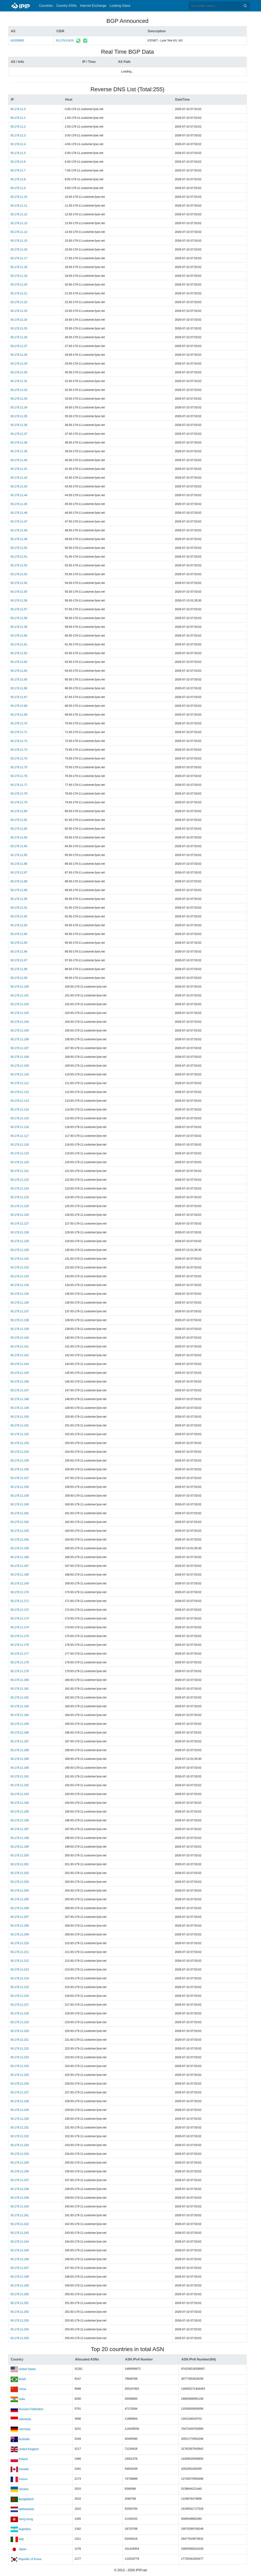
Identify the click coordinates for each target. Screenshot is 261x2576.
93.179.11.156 (20, 1469)
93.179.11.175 (20, 1636)
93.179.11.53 (19, 574)
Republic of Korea (30, 2559)
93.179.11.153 (20, 1443)
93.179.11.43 (19, 486)
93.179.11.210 (20, 1943)
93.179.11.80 (19, 811)
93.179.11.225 (20, 2074)
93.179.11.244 (20, 2241)
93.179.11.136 (20, 1302)
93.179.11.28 (19, 354)
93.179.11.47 (19, 521)
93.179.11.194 (20, 1802)
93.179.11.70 (19, 723)
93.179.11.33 (19, 398)
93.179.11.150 (20, 1416)
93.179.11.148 (20, 1399)
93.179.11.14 (19, 231)
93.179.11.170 (20, 1592)
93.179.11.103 (20, 1013)
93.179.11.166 (20, 1557)
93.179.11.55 (19, 591)
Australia (24, 2439)
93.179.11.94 (19, 934)
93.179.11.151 (20, 1425)
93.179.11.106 (20, 1039)
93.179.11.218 (20, 2013)
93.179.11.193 (20, 1794)
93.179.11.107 (20, 1048)
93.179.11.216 (20, 1995)
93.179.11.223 (20, 2057)
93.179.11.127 (20, 1223)
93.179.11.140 (20, 1337)
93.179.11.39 (19, 451)
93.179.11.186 (20, 1732)
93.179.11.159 (20, 1495)
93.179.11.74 (19, 758)
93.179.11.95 (19, 942)
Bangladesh (26, 2499)
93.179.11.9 (18, 188)
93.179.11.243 (20, 2232)
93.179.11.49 (19, 539)
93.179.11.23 (19, 310)
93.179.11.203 (20, 1881)
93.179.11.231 (20, 2127)
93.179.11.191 (20, 1776)
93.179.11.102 (20, 1004)
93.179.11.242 (20, 2224)
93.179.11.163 (20, 1530)
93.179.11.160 (20, 1504)
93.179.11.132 (20, 1267)
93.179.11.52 (19, 565)
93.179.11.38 (19, 442)
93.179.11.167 (20, 1565)
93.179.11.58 (19, 618)
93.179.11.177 (20, 1653)
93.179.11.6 (18, 161)
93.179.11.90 (19, 898)
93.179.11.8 (18, 179)
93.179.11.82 (19, 828)
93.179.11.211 (20, 1952)
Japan (22, 2549)
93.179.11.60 (19, 635)
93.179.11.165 (20, 1548)
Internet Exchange (93, 5)
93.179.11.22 (19, 302)
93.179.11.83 (19, 837)
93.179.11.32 (19, 389)
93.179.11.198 (20, 1837)
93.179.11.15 (19, 240)
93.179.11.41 (19, 468)
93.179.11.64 (19, 670)
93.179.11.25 (19, 328)
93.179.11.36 (19, 425)
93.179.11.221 (20, 2039)
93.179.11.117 (20, 1135)
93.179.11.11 (19, 205)
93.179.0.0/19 (65, 40)
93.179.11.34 (19, 407)
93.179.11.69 (19, 714)
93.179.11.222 (20, 2048)
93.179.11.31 (19, 381)
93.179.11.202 (20, 1873)
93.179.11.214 (20, 1978)
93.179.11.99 (19, 977)
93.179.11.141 (20, 1346)
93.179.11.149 (20, 1407)
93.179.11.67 (19, 697)
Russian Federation (31, 2409)
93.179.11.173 (20, 1618)
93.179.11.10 (19, 196)
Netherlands (26, 2509)
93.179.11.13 (19, 223)
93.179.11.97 (19, 960)
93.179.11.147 (20, 1390)
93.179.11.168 (20, 1574)
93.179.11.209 (20, 1934)
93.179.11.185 (20, 1723)
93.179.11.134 (20, 1285)
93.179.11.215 (20, 1987)
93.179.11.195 (20, 1811)
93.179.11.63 (19, 661)
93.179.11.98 (19, 969)
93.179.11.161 (20, 1513)
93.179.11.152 (20, 1434)
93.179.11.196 (20, 1820)
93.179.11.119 (20, 1153)
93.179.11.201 (20, 1864)
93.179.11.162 (20, 1522)
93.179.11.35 (19, 416)
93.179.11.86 (19, 863)
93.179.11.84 (19, 846)
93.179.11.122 (20, 1179)
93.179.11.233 (20, 2145)
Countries (46, 5)
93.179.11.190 (20, 1767)
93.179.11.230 (20, 2118)
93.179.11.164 (20, 1539)
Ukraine (23, 2489)
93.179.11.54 (19, 583)
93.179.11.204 (20, 1890)
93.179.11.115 (20, 1118)
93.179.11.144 (20, 1364)
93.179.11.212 (20, 1960)
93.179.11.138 (20, 1320)
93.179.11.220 (20, 2031)
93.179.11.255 (20, 2338)
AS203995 (17, 40)
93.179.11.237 (20, 2180)
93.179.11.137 (20, 1311)
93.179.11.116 (20, 1127)
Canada (24, 2469)
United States (27, 2369)
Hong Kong (26, 2519)
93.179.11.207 (20, 1916)
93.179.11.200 (20, 1855)
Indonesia (25, 2419)
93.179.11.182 (20, 1697)
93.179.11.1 (18, 117)
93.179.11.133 (20, 1276)
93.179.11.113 (20, 1100)
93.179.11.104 (20, 1021)
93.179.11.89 (19, 890)
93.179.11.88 (19, 881)
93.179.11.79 (19, 802)
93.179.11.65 (19, 679)
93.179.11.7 (18, 170)
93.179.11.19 (19, 275)
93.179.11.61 (19, 644)
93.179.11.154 (20, 1451)
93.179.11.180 (20, 1679)
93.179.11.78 (19, 793)
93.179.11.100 (20, 986)
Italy (21, 2539)
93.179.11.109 (20, 1065)
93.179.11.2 (18, 126)
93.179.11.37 (19, 433)
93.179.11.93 (19, 925)
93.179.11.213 (20, 1969)
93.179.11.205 (20, 1899)
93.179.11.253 (20, 2320)
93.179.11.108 (20, 1056)
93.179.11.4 (18, 144)
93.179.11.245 (20, 2250)
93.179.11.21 (19, 293)
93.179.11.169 (20, 1583)
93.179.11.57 (19, 609)
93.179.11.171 (20, 1600)
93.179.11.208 (20, 1925)
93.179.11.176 (20, 1644)
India (22, 2399)
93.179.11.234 (20, 2153)
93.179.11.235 (20, 2162)
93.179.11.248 (20, 2276)
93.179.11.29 (19, 363)
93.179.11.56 (19, 600)
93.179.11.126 (20, 1214)
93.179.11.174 (20, 1627)
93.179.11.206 (20, 1908)
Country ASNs (66, 5)
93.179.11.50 (19, 547)
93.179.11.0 (18, 109)
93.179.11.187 (20, 1741)
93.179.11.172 (20, 1609)
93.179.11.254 (20, 2329)
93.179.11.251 (20, 2303)
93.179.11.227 (20, 2092)
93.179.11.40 (19, 460)
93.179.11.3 (18, 135)
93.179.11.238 (20, 2188)
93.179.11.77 (19, 784)
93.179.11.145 (20, 1372)
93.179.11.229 (20, 2109)
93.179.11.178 (20, 1662)
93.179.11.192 (20, 1785)
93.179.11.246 (20, 2259)
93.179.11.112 (20, 1092)
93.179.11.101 (20, 995)
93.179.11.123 (20, 1188)
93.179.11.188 (20, 1750)
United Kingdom (29, 2449)
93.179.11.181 (20, 1688)
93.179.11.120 (20, 1162)
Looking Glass (120, 5)
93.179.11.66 (19, 688)
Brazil (22, 2379)
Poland (23, 2459)
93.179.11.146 (20, 1381)
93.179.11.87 (19, 872)
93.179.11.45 (19, 504)
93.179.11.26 (19, 337)
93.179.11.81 (19, 819)
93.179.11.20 (19, 284)
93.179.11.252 (20, 2311)
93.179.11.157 (20, 1478)
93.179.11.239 (20, 2197)
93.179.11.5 (18, 152)
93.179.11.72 (19, 740)
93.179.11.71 (19, 732)
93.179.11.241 (20, 2215)
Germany (24, 2429)
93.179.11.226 (20, 2083)
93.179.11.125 (20, 1206)
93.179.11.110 (20, 1074)
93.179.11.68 (19, 705)
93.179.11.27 (19, 346)
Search (245, 5)
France (23, 2479)
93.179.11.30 (19, 372)
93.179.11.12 (19, 214)
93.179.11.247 (20, 2267)
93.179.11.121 (20, 1170)
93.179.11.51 (19, 556)
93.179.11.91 (19, 907)
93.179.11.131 (20, 1258)
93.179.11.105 (20, 1030)
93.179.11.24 (19, 319)
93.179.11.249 (20, 2285)
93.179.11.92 (19, 916)
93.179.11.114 (20, 1109)
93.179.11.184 (20, 1715)
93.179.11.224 (20, 2066)
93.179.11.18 (19, 267)
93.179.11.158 (20, 1486)
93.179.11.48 (19, 530)
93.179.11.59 (19, 626)
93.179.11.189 (20, 1758)
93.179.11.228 (20, 2101)
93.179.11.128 (20, 1232)
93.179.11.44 (19, 495)
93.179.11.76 (19, 776)
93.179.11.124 (20, 1197)
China (22, 2389)
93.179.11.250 (20, 2294)
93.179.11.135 (20, 1293)
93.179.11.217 (20, 2004)
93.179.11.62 (19, 653)
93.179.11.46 (19, 512)
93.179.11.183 (20, 1706)
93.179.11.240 (20, 2206)
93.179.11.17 (19, 258)
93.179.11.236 (20, 2171)
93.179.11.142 (20, 1355)
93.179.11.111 (20, 1083)
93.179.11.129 (20, 1241)
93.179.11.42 (19, 477)
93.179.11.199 (20, 1846)
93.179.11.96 (19, 951)
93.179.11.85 (19, 855)
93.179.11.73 (19, 749)
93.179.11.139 (20, 1328)
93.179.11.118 (20, 1144)
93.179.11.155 (20, 1460)
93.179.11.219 (20, 2022)
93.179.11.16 (19, 249)
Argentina (25, 2529)
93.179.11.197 (20, 1829)
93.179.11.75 (19, 767)
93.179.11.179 (20, 1671)
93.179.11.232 (20, 2136)
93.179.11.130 (20, 1249)
